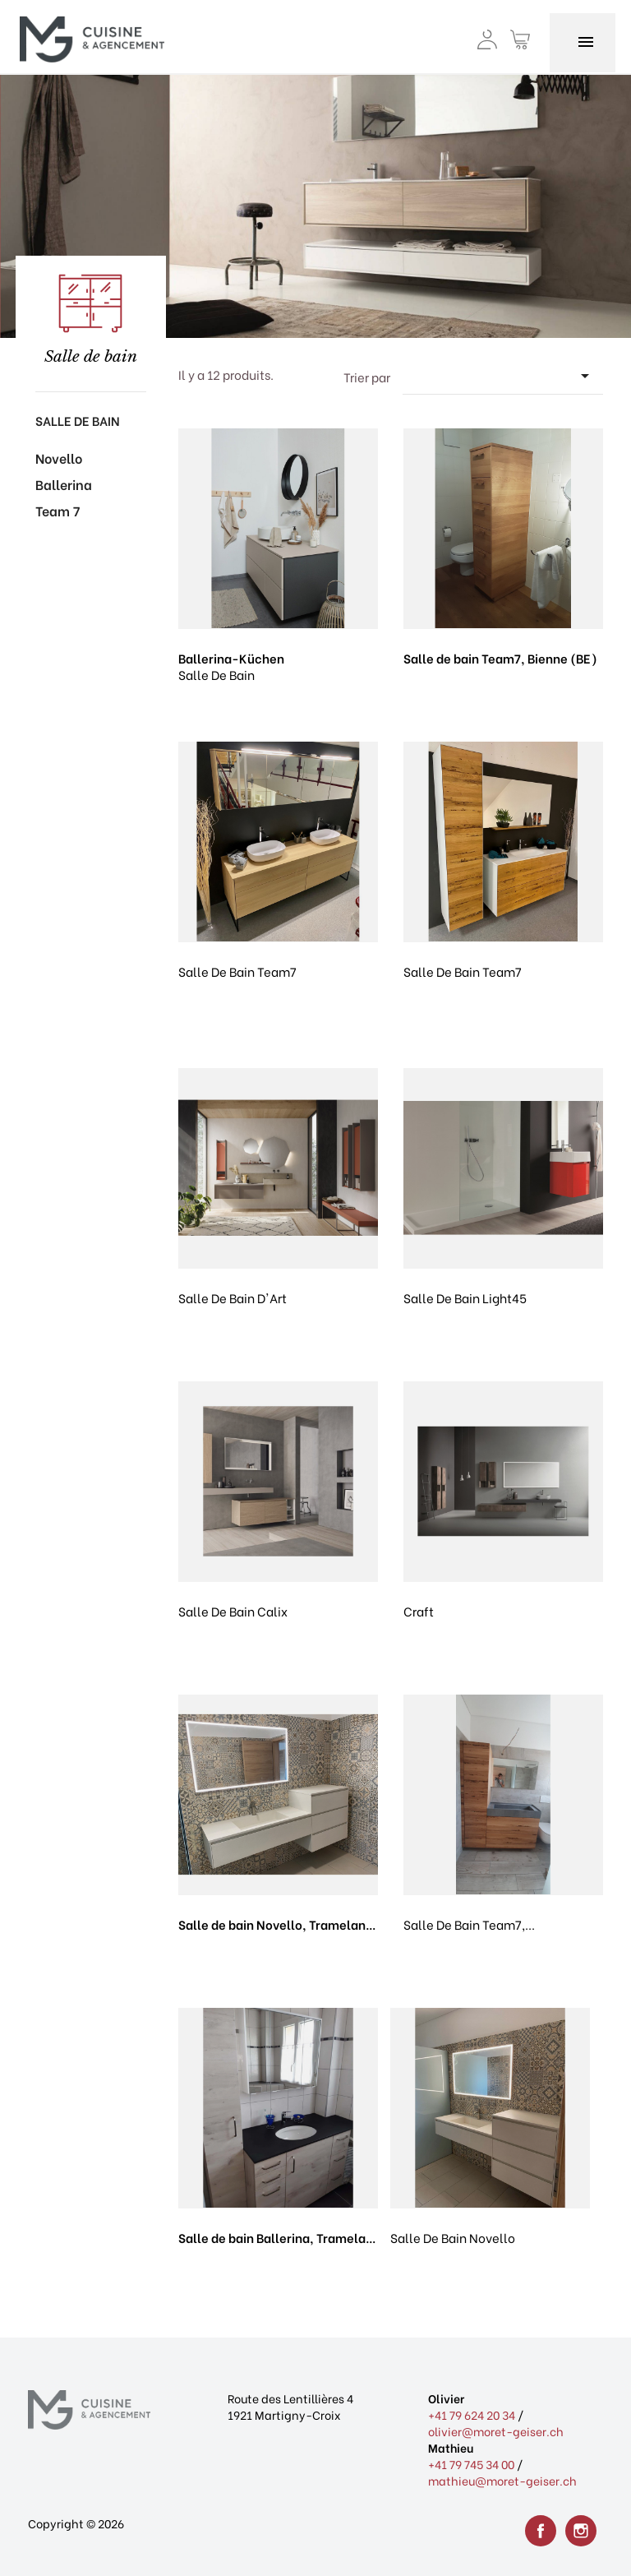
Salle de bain (77, 420)
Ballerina (63, 483)
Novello (58, 457)
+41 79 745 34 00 (471, 2463)
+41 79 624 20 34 (471, 2414)
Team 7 (57, 510)
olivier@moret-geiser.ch (496, 2431)
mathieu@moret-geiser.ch (502, 2480)
